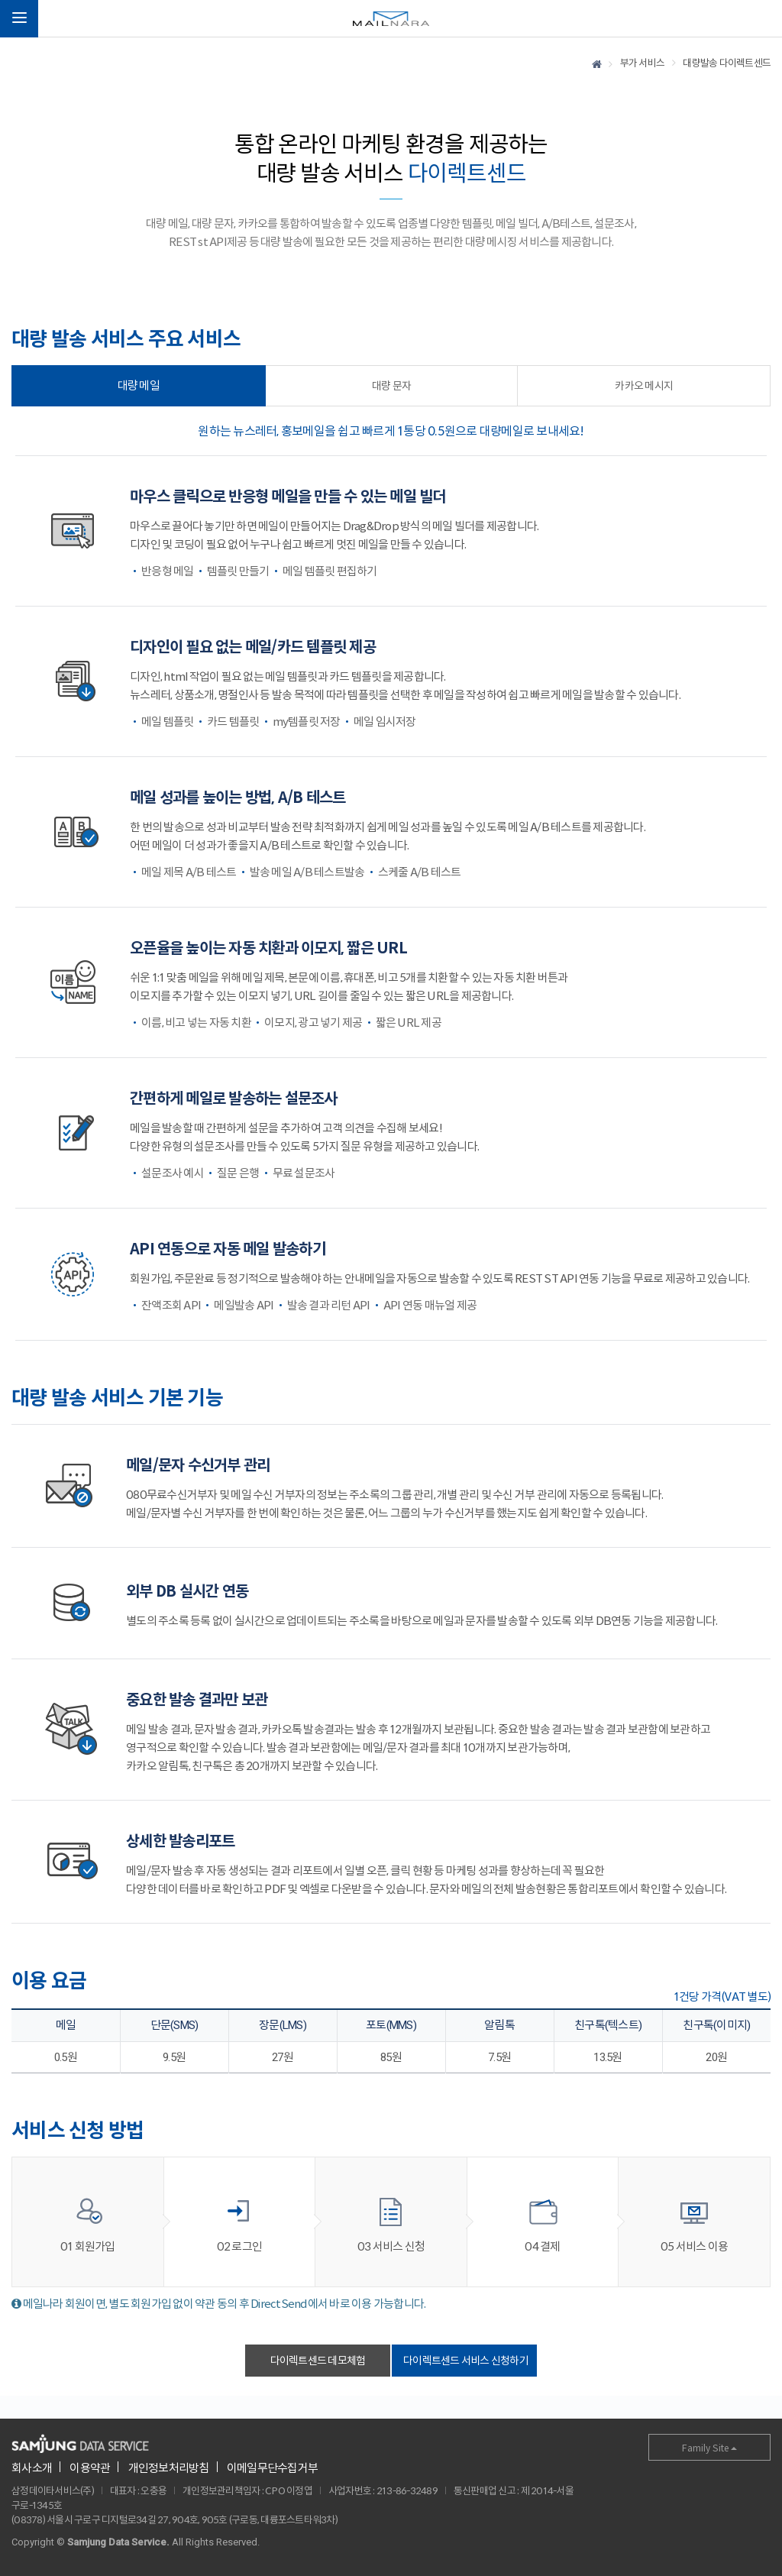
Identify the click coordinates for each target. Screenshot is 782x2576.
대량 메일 (139, 385)
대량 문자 (391, 385)
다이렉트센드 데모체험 (318, 2360)
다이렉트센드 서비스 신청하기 (465, 2360)
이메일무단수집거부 (272, 2468)
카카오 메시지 (644, 385)
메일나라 (391, 19)
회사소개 (31, 2468)
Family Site (709, 2447)
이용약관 (89, 2468)
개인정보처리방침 (168, 2468)
